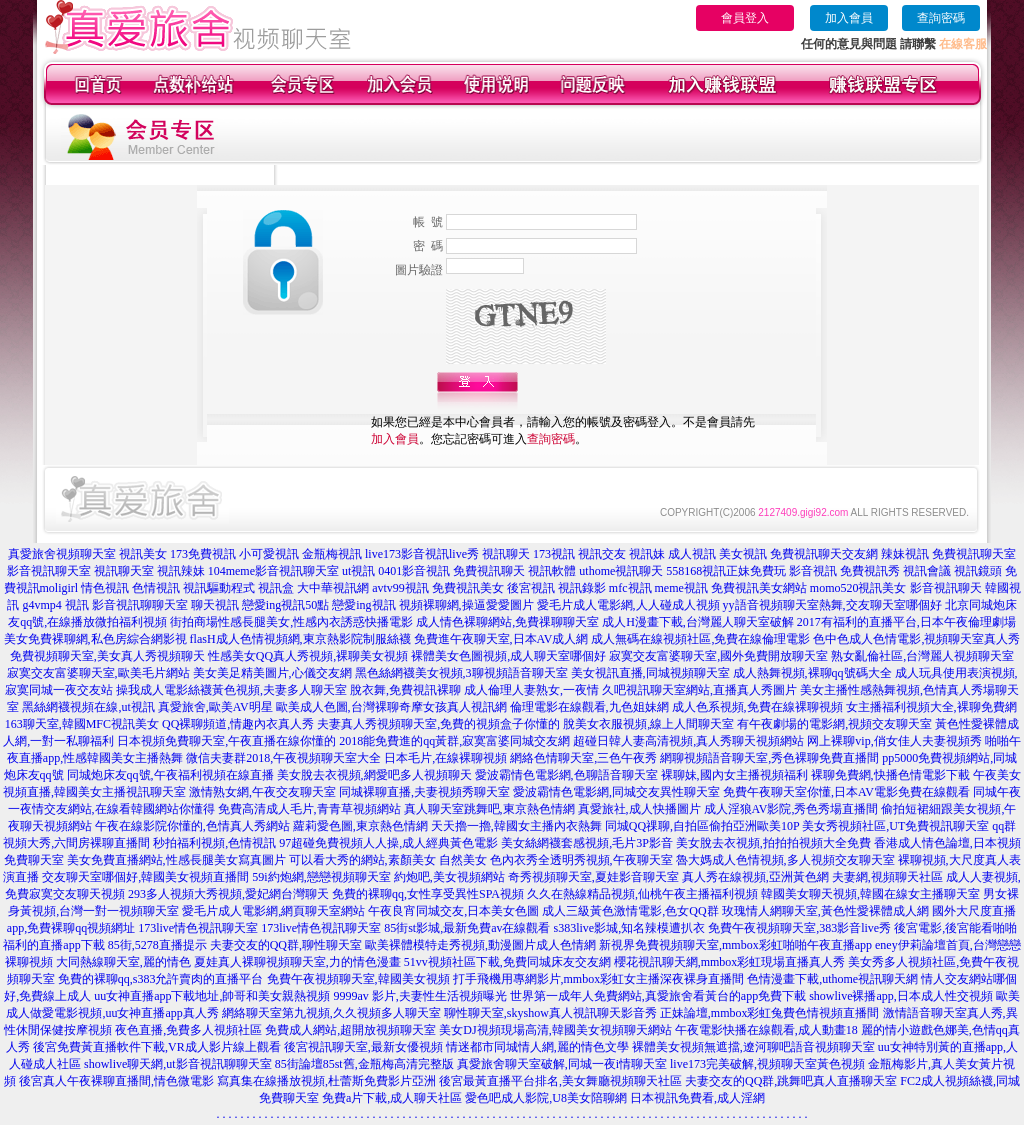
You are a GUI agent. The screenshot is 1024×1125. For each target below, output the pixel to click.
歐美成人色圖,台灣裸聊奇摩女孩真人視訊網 (391, 707)
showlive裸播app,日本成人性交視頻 (901, 996)
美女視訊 (743, 554)
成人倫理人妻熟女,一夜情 (531, 690)
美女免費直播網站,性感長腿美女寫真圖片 (176, 860)
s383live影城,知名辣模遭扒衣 (630, 928)
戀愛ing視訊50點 (285, 605)
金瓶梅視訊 (332, 554)
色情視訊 (156, 588)
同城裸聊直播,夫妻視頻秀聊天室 (424, 792)
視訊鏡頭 (978, 571)
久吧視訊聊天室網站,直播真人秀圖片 (699, 690)
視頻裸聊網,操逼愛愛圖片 (466, 605)
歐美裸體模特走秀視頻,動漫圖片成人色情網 (480, 945)
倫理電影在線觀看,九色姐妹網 (589, 707)
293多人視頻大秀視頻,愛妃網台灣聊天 (228, 894)
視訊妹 (647, 554)
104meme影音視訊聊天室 (273, 571)
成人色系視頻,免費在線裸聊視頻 (757, 707)
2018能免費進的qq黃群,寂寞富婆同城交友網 (454, 741)
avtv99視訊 (400, 588)
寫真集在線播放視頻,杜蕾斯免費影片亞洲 (326, 1081)
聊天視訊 (215, 605)
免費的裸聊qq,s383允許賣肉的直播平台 (161, 979)
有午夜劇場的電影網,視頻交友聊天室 (834, 724)
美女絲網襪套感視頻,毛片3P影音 (587, 843)
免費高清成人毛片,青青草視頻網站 (309, 809)
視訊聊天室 (124, 571)
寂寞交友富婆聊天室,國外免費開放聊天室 (718, 656)
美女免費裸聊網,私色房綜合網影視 (95, 639)
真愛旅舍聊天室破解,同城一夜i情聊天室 (562, 1064)
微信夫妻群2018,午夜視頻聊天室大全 (283, 758)
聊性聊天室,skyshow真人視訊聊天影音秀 (550, 1013)
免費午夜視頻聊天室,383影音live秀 (799, 928)
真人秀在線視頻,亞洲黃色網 (755, 877)
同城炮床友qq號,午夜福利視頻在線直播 (170, 775)
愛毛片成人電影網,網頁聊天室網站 (273, 911)
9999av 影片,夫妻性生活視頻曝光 (420, 996)
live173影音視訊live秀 (422, 554)
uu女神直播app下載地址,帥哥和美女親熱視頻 (212, 996)
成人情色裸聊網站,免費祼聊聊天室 (507, 622)
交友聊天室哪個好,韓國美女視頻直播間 (145, 877)
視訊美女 (143, 554)
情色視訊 (105, 588)
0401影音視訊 (414, 571)
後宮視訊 (531, 588)
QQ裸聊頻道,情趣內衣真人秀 (238, 724)
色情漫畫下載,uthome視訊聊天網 (832, 979)
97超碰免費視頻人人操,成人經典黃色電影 (388, 843)
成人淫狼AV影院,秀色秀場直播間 (791, 809)
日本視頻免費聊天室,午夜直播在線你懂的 (226, 741)
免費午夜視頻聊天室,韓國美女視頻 (358, 979)
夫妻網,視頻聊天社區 (887, 877)
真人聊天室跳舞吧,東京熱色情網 (489, 809)
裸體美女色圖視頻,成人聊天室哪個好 (508, 656)
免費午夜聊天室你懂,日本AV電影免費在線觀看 (846, 792)
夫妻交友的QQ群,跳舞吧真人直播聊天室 (791, 1081)
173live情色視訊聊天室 (198, 928)
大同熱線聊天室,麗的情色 (123, 962)
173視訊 (554, 554)
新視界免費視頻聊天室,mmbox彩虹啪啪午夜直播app (735, 945)
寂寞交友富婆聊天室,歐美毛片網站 (98, 673)
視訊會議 (927, 571)
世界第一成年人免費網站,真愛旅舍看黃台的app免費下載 (658, 996)
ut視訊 (358, 571)
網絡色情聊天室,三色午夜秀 (583, 758)
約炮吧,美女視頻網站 (449, 877)
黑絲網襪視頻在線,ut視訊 (88, 707)
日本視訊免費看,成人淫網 (697, 1098)
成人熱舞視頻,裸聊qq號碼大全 (812, 673)
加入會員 (849, 18)
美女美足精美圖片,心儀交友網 (272, 673)
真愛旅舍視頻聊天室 (62, 554)
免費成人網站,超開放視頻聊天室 (350, 1030)
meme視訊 (681, 588)
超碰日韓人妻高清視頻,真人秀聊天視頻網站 (688, 741)
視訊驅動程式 (219, 588)
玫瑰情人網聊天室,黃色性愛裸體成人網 (825, 911)
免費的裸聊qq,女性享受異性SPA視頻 (428, 894)
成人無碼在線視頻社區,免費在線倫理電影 (700, 639)
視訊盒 (276, 588)
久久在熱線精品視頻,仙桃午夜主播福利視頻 (642, 894)
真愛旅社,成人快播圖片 (639, 809)
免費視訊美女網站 (759, 588)
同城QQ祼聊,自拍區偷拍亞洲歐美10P (702, 826)
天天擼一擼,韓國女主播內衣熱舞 (516, 826)
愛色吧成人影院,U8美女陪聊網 (546, 1098)
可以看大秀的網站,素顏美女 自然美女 (388, 860)
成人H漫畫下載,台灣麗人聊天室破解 (698, 622)
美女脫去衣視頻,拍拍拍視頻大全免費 (773, 843)
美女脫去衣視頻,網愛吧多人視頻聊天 (374, 775)
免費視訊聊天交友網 (824, 554)
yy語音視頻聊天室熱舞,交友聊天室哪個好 (832, 605)
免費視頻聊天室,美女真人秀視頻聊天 (107, 656)
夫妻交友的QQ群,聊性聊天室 (286, 945)
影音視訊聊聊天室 (140, 605)
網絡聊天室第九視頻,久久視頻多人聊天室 (331, 1013)
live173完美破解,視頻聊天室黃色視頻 (767, 1064)
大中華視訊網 (333, 588)
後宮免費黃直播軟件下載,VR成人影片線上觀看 (157, 1047)
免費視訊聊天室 (974, 554)
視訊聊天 (506, 554)
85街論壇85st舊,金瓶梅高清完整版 (364, 1064)
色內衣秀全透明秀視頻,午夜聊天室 (581, 860)
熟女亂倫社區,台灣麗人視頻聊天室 (922, 656)
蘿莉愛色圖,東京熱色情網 (360, 826)
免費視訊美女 (468, 588)
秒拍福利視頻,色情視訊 (214, 843)
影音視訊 (813, 571)
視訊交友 (602, 554)
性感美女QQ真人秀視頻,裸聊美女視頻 (308, 656)
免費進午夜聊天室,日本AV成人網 (501, 639)
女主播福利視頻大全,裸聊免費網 (931, 707)
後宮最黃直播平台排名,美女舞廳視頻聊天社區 (560, 1081)
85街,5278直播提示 (157, 945)
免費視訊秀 (870, 571)
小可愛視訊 (269, 554)
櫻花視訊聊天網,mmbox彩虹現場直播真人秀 (730, 962)
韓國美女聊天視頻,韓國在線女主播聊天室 (870, 894)
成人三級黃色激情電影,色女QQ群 (630, 911)
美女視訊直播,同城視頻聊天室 (650, 673)
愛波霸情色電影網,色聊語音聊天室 (566, 775)
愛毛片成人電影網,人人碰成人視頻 (628, 605)
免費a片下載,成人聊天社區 (392, 1098)
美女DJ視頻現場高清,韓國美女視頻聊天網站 (555, 1030)
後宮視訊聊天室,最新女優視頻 (363, 1047)
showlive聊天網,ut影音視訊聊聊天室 (178, 1064)
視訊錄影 (582, 588)
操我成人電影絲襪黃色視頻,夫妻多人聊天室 (231, 690)
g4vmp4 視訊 (55, 605)
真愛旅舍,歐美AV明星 (215, 707)
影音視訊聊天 (946, 588)
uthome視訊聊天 (621, 571)
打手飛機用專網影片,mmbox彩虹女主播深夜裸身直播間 (599, 979)
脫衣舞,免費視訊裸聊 (405, 690)
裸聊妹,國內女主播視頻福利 (734, 775)
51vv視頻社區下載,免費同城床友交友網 (507, 962)
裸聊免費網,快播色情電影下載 (890, 775)
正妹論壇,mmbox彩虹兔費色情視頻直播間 (770, 1013)
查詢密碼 (941, 18)
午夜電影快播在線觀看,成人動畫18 (766, 1030)
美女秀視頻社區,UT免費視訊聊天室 (895, 826)
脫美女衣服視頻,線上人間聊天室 (648, 724)
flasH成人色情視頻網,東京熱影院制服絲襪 (300, 639)
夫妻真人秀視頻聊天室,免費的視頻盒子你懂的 (438, 724)
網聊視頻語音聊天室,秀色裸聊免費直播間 (769, 758)
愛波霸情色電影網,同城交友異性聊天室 (616, 792)
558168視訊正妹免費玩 (726, 571)
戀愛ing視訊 (363, 605)
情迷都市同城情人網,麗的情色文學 (537, 1047)
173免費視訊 (203, 554)
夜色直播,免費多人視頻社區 (188, 1030)
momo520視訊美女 (858, 588)
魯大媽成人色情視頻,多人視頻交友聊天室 (785, 860)
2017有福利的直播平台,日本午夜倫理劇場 (906, 622)
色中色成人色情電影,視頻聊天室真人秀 (916, 639)
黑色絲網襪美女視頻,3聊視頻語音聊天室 (461, 673)
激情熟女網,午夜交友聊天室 (262, 792)
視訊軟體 (552, 571)
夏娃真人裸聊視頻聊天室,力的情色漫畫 (297, 962)
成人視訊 (692, 554)
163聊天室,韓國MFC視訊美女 (82, 724)
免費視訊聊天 (489, 571)
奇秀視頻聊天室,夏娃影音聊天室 (593, 877)
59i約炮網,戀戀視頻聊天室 (321, 877)
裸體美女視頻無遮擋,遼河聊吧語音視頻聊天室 (753, 1047)
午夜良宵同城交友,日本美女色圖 (453, 911)
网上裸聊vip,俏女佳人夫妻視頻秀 (894, 741)
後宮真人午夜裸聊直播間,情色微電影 (116, 1081)
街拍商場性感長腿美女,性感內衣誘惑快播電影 (291, 622)
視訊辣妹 (181, 571)
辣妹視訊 (905, 554)
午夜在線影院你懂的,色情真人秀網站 (192, 826)
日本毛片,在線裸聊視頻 (445, 758)
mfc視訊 (630, 588)
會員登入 (745, 18)
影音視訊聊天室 (49, 571)
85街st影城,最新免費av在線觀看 (467, 928)
